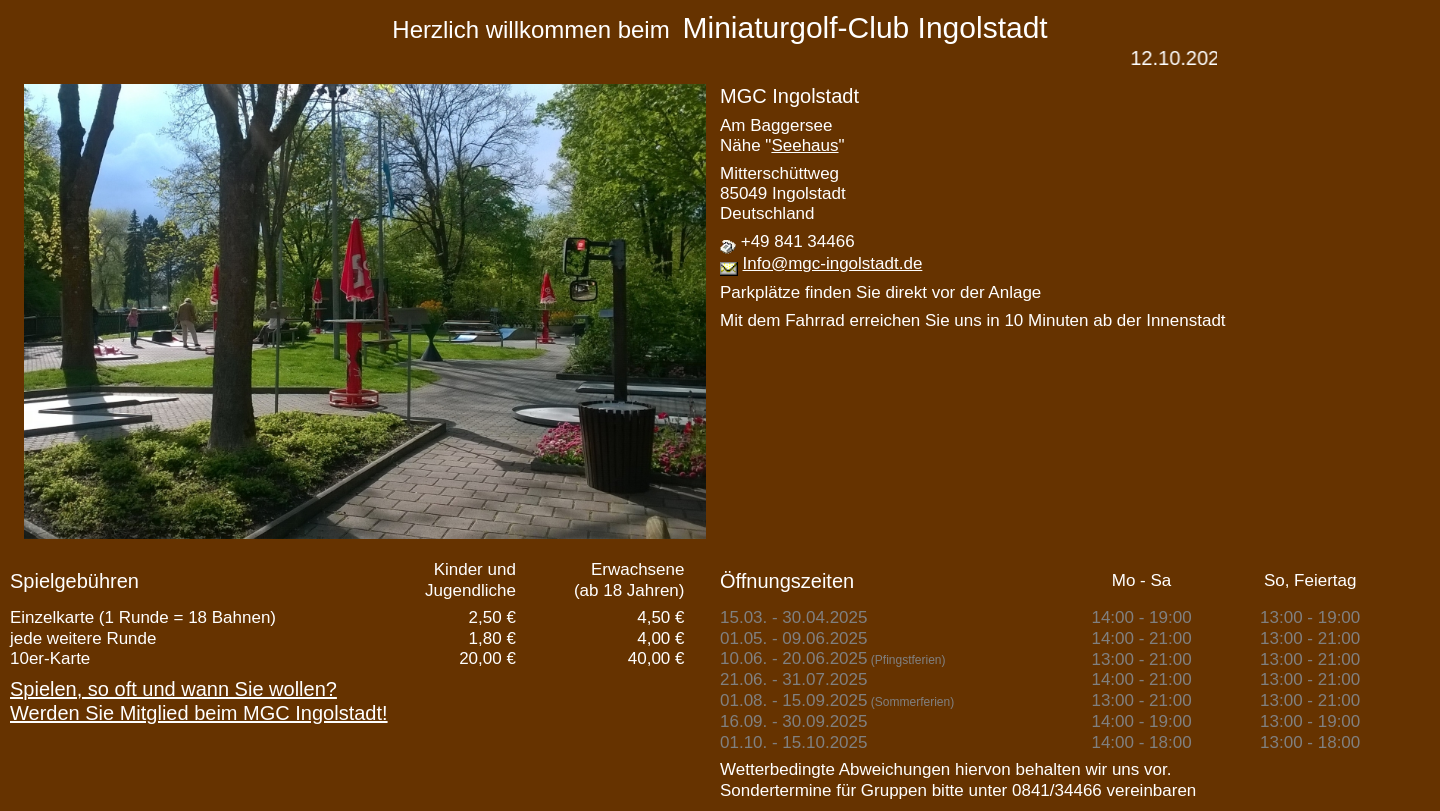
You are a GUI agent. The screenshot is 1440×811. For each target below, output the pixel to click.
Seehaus (804, 145)
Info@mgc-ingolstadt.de (833, 263)
